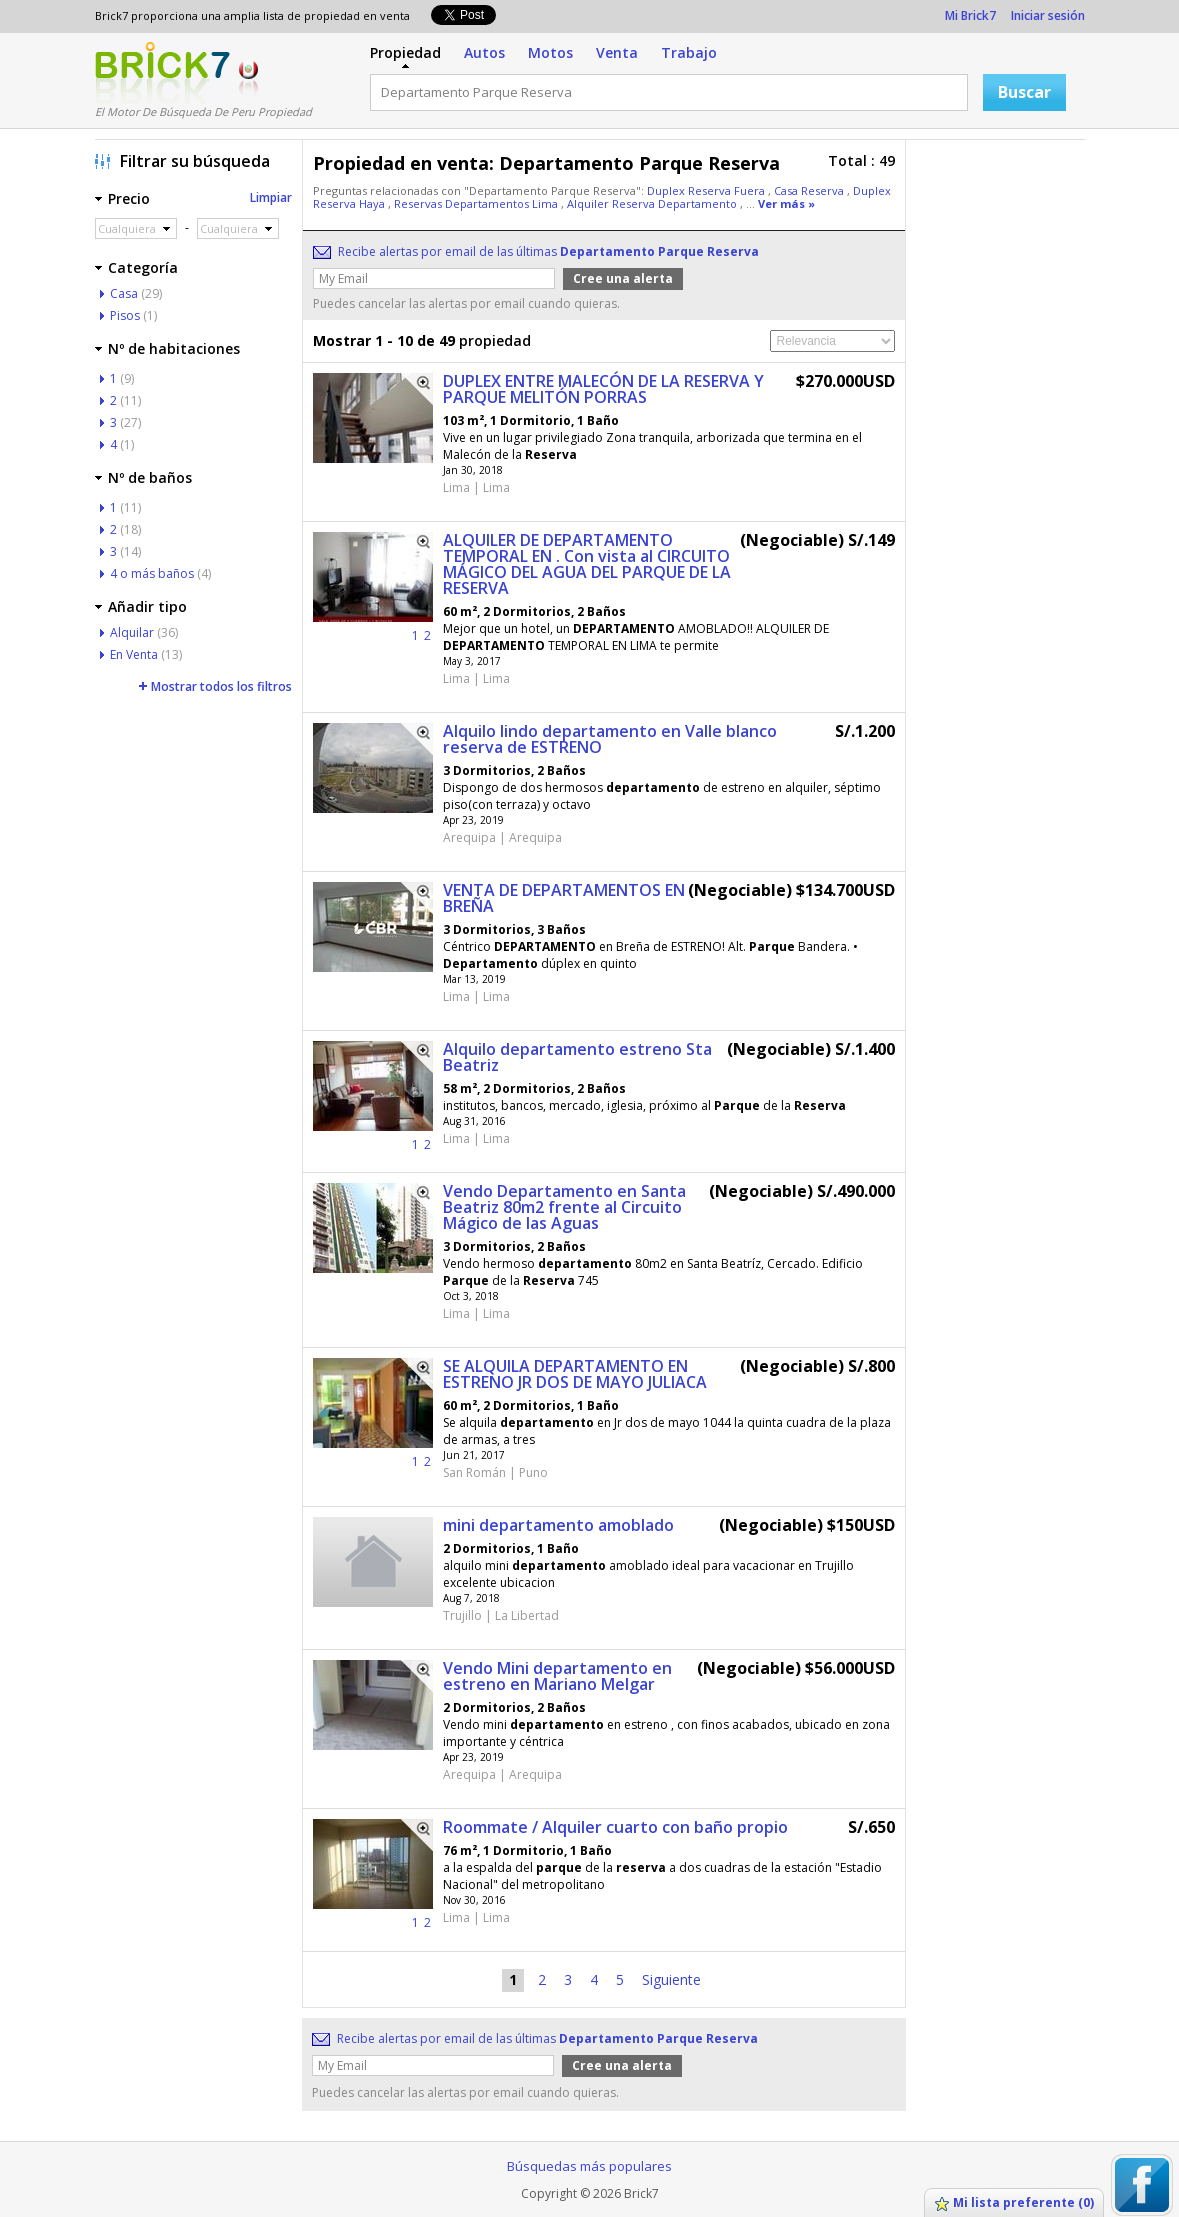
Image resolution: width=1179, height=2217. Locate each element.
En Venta (134, 654)
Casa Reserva (810, 190)
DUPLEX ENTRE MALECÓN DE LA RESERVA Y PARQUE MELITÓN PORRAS (603, 389)
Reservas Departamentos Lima (477, 203)
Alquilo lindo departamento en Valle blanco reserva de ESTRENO (610, 739)
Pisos (125, 315)
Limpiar (271, 197)
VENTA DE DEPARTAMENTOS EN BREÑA (564, 898)
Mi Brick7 (970, 15)
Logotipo (162, 73)
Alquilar (132, 632)
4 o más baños (152, 573)
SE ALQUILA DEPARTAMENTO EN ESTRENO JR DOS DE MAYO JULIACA (575, 1374)
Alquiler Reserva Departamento (653, 203)
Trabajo (689, 52)
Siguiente (671, 1979)
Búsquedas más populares (589, 2166)
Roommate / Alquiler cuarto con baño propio (615, 1827)
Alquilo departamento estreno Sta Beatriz (577, 1057)
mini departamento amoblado (558, 1525)
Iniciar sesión (1048, 15)
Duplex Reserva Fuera (707, 190)
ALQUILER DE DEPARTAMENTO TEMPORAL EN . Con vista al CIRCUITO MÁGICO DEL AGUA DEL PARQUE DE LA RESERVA (587, 564)
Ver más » (786, 203)
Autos (484, 52)
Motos (550, 52)
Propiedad (405, 52)
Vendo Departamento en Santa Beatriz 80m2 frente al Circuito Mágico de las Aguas (564, 1207)
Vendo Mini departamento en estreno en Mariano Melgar (557, 1676)
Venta (617, 52)
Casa (124, 293)
